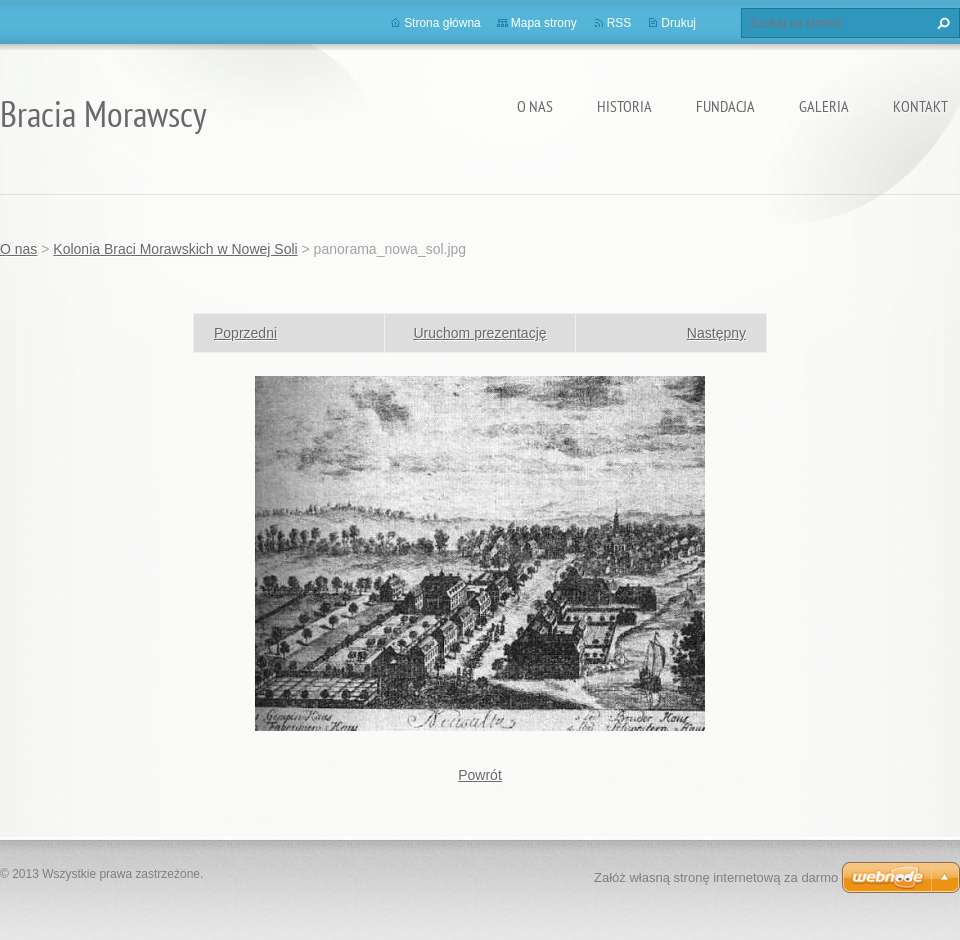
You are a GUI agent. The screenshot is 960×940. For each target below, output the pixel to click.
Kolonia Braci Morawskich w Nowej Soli (175, 249)
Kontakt (920, 106)
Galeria (824, 106)
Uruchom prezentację (479, 333)
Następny (716, 333)
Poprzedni (245, 333)
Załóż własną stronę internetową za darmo (716, 877)
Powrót (480, 775)
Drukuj (678, 23)
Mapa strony (544, 23)
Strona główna (442, 23)
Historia (624, 106)
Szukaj (941, 23)
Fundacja (725, 106)
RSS (619, 23)
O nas (535, 106)
